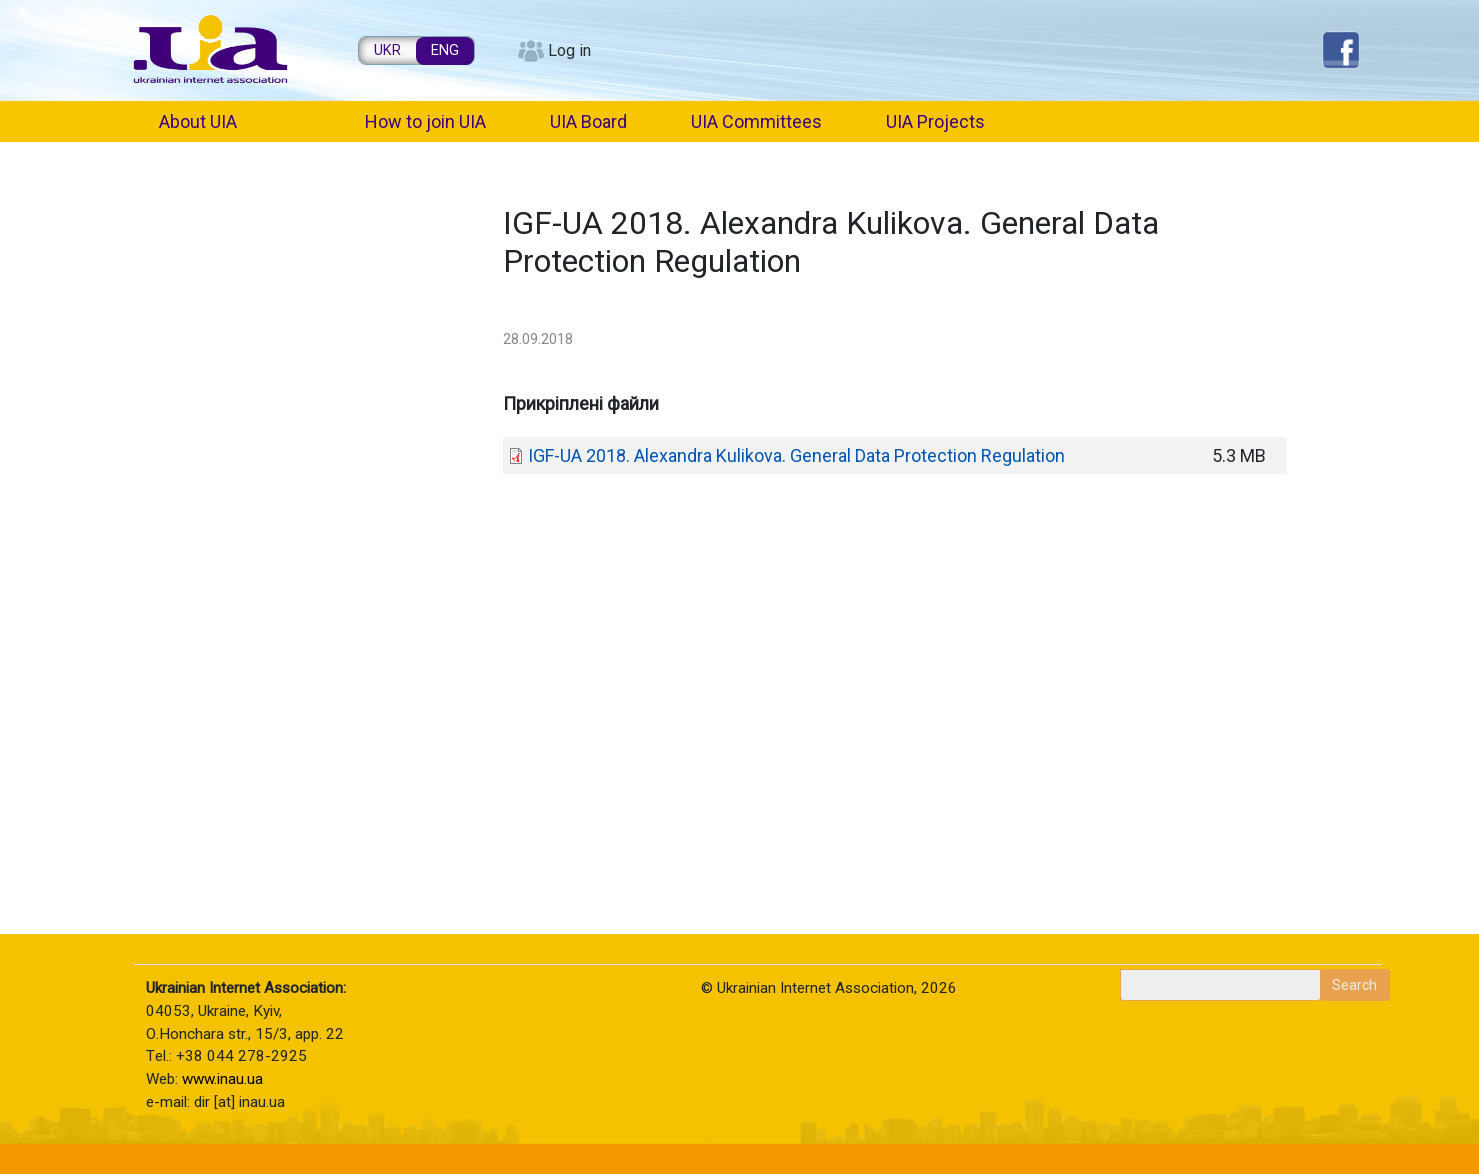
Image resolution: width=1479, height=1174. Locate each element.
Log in (569, 50)
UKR (387, 50)
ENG (445, 50)
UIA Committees (756, 121)
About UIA (198, 121)
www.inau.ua (222, 1079)
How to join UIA (425, 121)
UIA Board (588, 121)
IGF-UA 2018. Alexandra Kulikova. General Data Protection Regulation (796, 455)
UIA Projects (935, 121)
